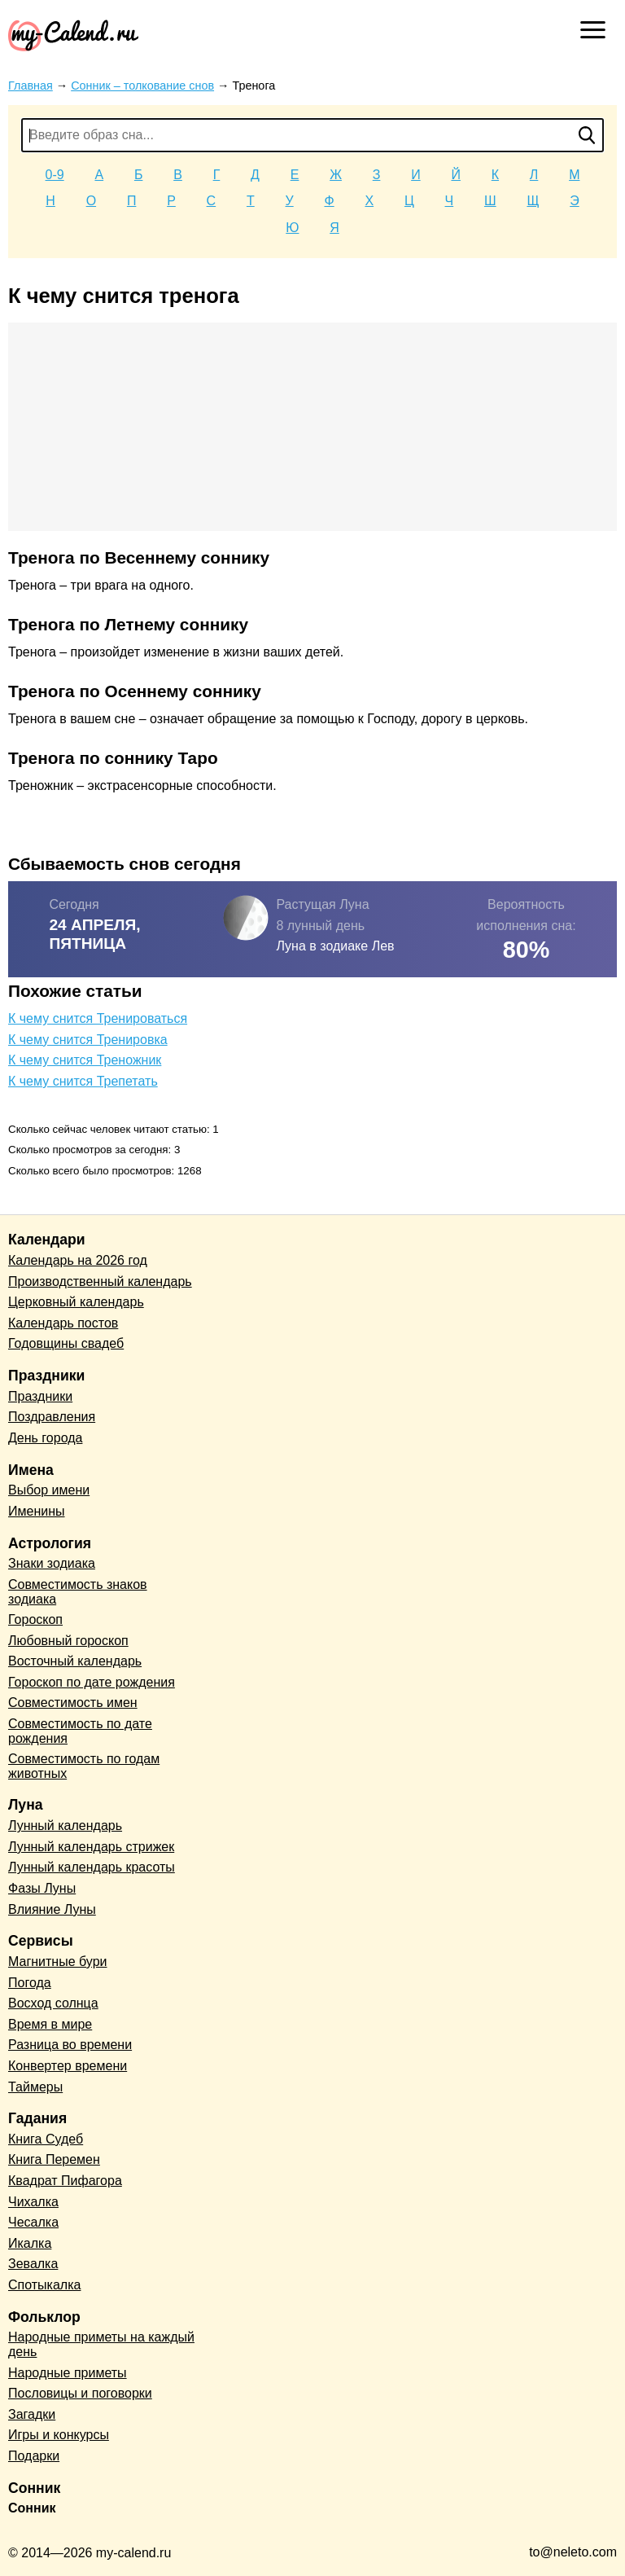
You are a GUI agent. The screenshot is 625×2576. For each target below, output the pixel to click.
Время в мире (50, 2024)
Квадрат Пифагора (65, 2181)
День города (45, 1438)
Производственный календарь (100, 1281)
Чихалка (33, 2202)
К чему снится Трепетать (83, 1081)
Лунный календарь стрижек (91, 1847)
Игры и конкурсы (58, 2435)
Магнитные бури (57, 1961)
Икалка (29, 2243)
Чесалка (33, 2222)
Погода (29, 1983)
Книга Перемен (54, 2159)
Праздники (40, 1396)
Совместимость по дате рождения (80, 1731)
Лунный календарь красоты (91, 1867)
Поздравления (51, 1417)
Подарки (33, 2456)
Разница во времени (70, 2045)
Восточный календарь (75, 1661)
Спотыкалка (44, 2285)
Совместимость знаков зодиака (77, 1592)
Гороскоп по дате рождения (91, 1682)
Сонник (32, 2508)
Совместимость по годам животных (84, 1766)
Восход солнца (53, 2003)
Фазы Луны (42, 1888)
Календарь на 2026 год (77, 1260)
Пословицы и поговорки (80, 2393)
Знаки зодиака (51, 1563)
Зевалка (33, 2264)
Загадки (31, 2414)
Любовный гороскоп (68, 1641)
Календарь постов (63, 1323)
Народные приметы (67, 2373)
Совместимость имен (73, 1702)
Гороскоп (35, 1619)
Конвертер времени (67, 2066)
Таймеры (35, 2087)
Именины (36, 1511)
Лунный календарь (65, 1825)
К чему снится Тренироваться (97, 1018)
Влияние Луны (52, 1909)
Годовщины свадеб (66, 1343)
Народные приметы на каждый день (101, 2344)
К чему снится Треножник (84, 1060)
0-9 (55, 175)
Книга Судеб (45, 2139)
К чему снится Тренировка (88, 1040)
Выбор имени (49, 1490)
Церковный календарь (76, 1302)
